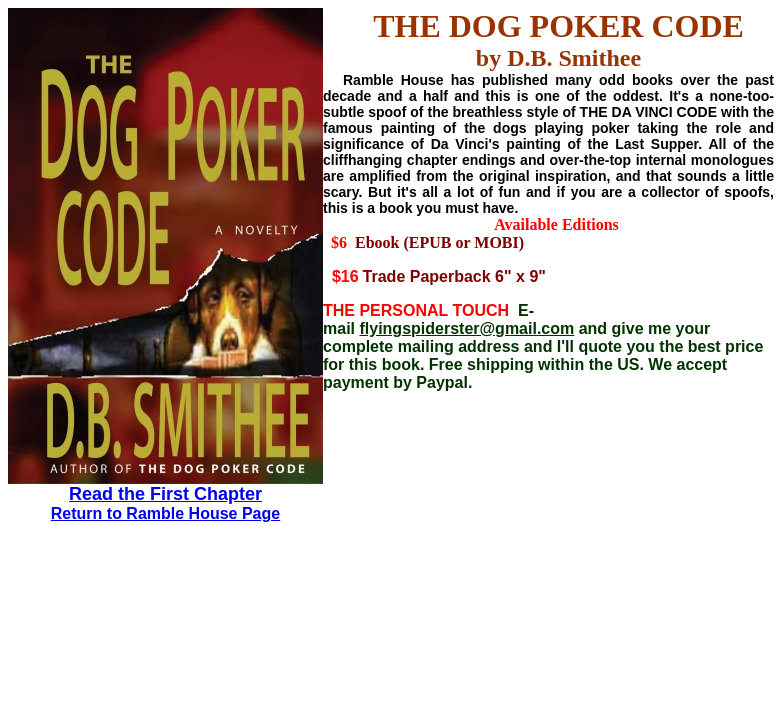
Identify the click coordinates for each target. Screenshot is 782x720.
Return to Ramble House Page (165, 513)
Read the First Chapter (165, 494)
